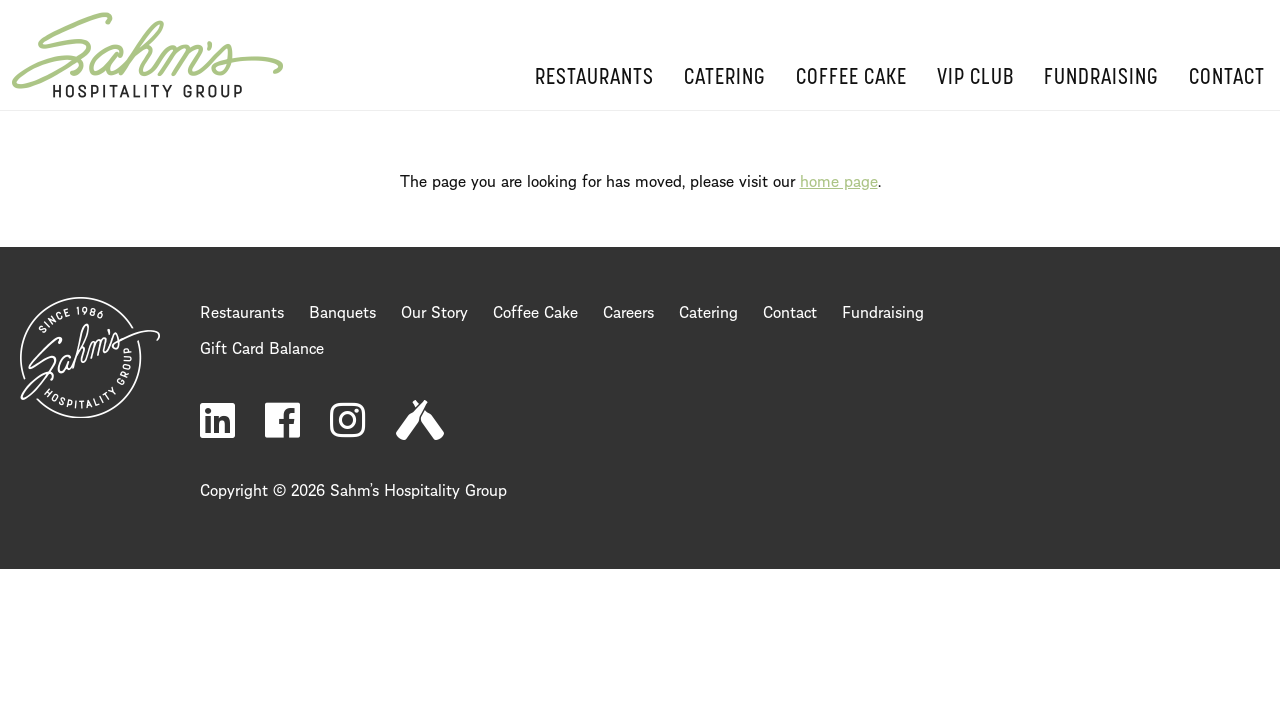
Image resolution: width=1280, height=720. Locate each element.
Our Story (434, 310)
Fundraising (1101, 78)
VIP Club (975, 78)
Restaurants (594, 78)
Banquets (342, 310)
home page (839, 179)
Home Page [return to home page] (147, 55)
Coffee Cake (851, 78)
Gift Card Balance (262, 346)
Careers (628, 310)
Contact (1227, 78)
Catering (725, 78)
